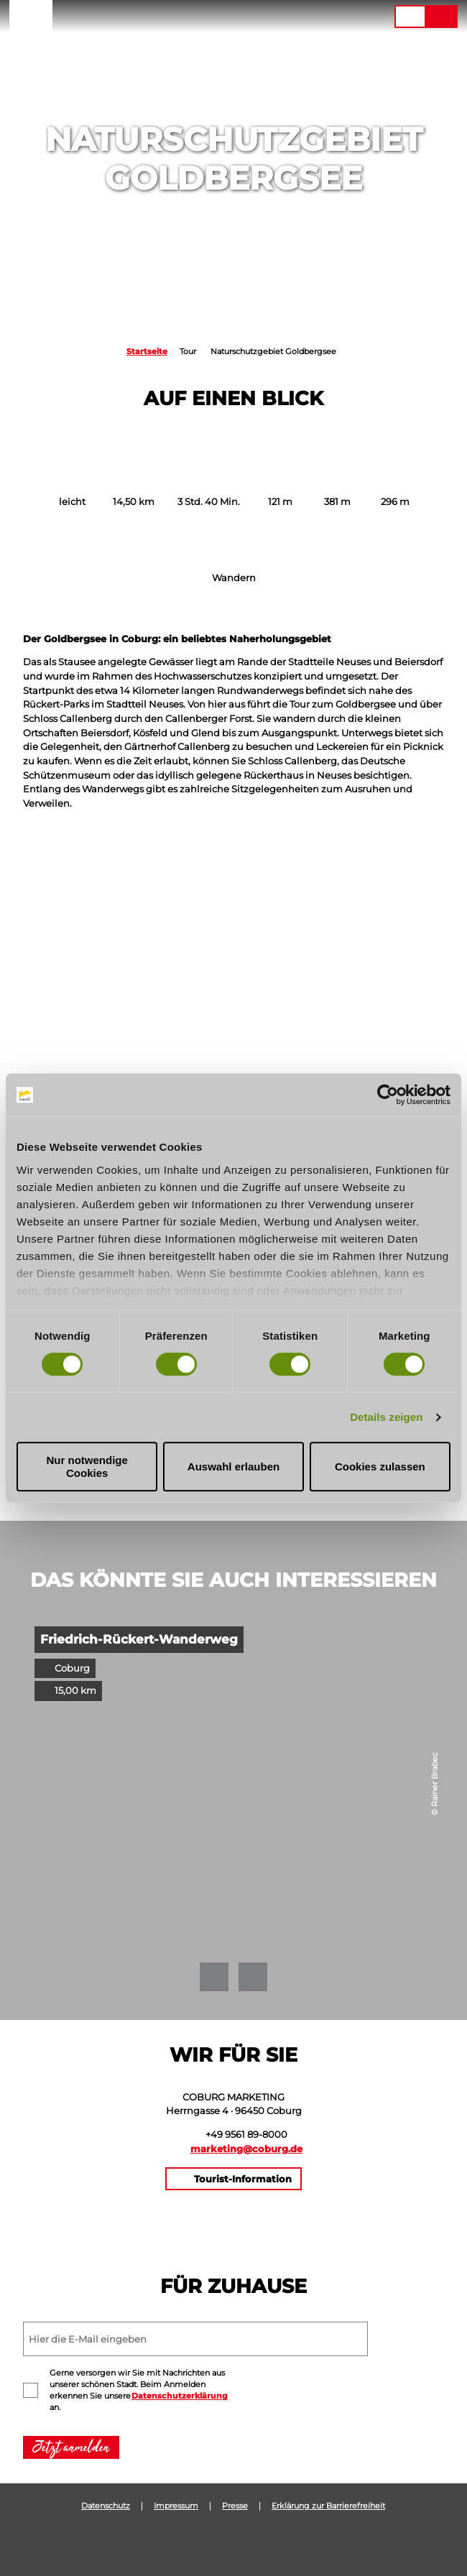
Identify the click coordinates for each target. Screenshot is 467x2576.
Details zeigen (386, 1417)
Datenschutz (105, 2506)
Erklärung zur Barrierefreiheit (328, 2506)
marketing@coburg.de (246, 2148)
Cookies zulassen (380, 1466)
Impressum (176, 2506)
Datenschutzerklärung (179, 2396)
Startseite (146, 351)
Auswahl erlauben (233, 1466)
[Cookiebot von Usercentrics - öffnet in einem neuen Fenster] (387, 1095)
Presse (235, 2506)
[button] (316, 16)
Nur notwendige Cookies (87, 1466)
